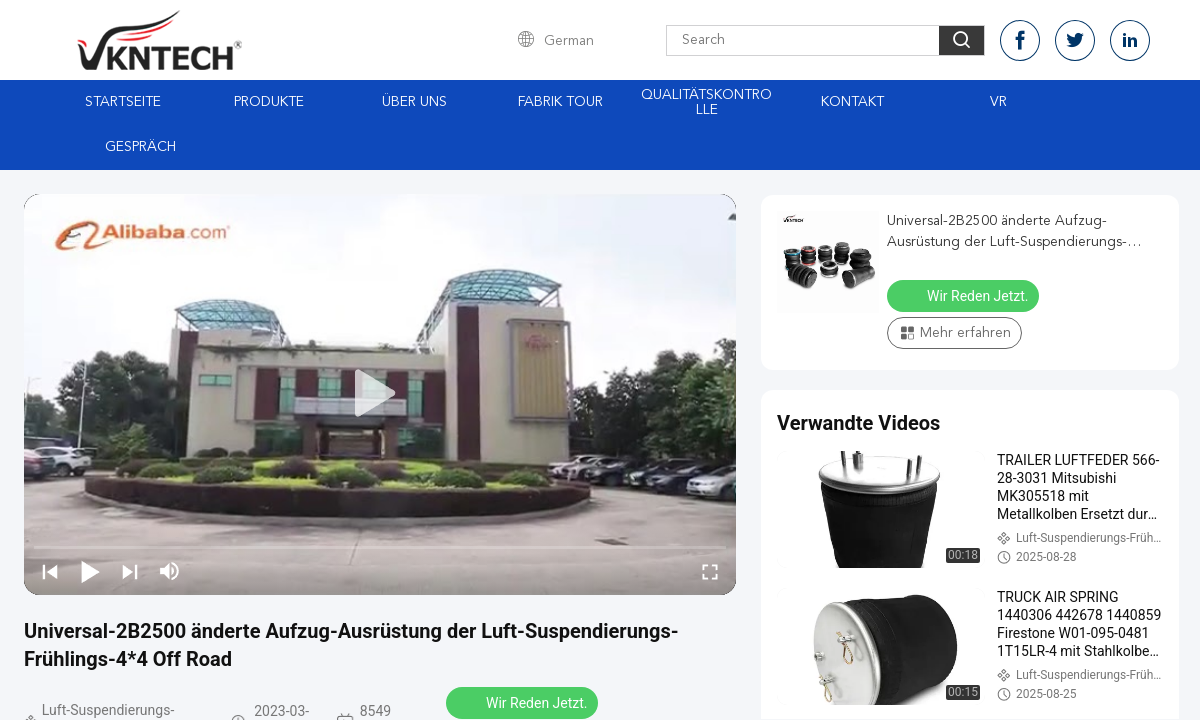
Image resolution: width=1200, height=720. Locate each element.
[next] (130, 571)
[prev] (50, 571)
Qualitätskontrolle (706, 102)
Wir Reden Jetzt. (524, 702)
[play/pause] (90, 571)
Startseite (123, 102)
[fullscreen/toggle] (710, 571)
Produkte (269, 102)
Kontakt (852, 102)
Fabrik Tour (560, 102)
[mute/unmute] (170, 571)
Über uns (414, 102)
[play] (380, 394)
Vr (998, 102)
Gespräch (140, 147)
